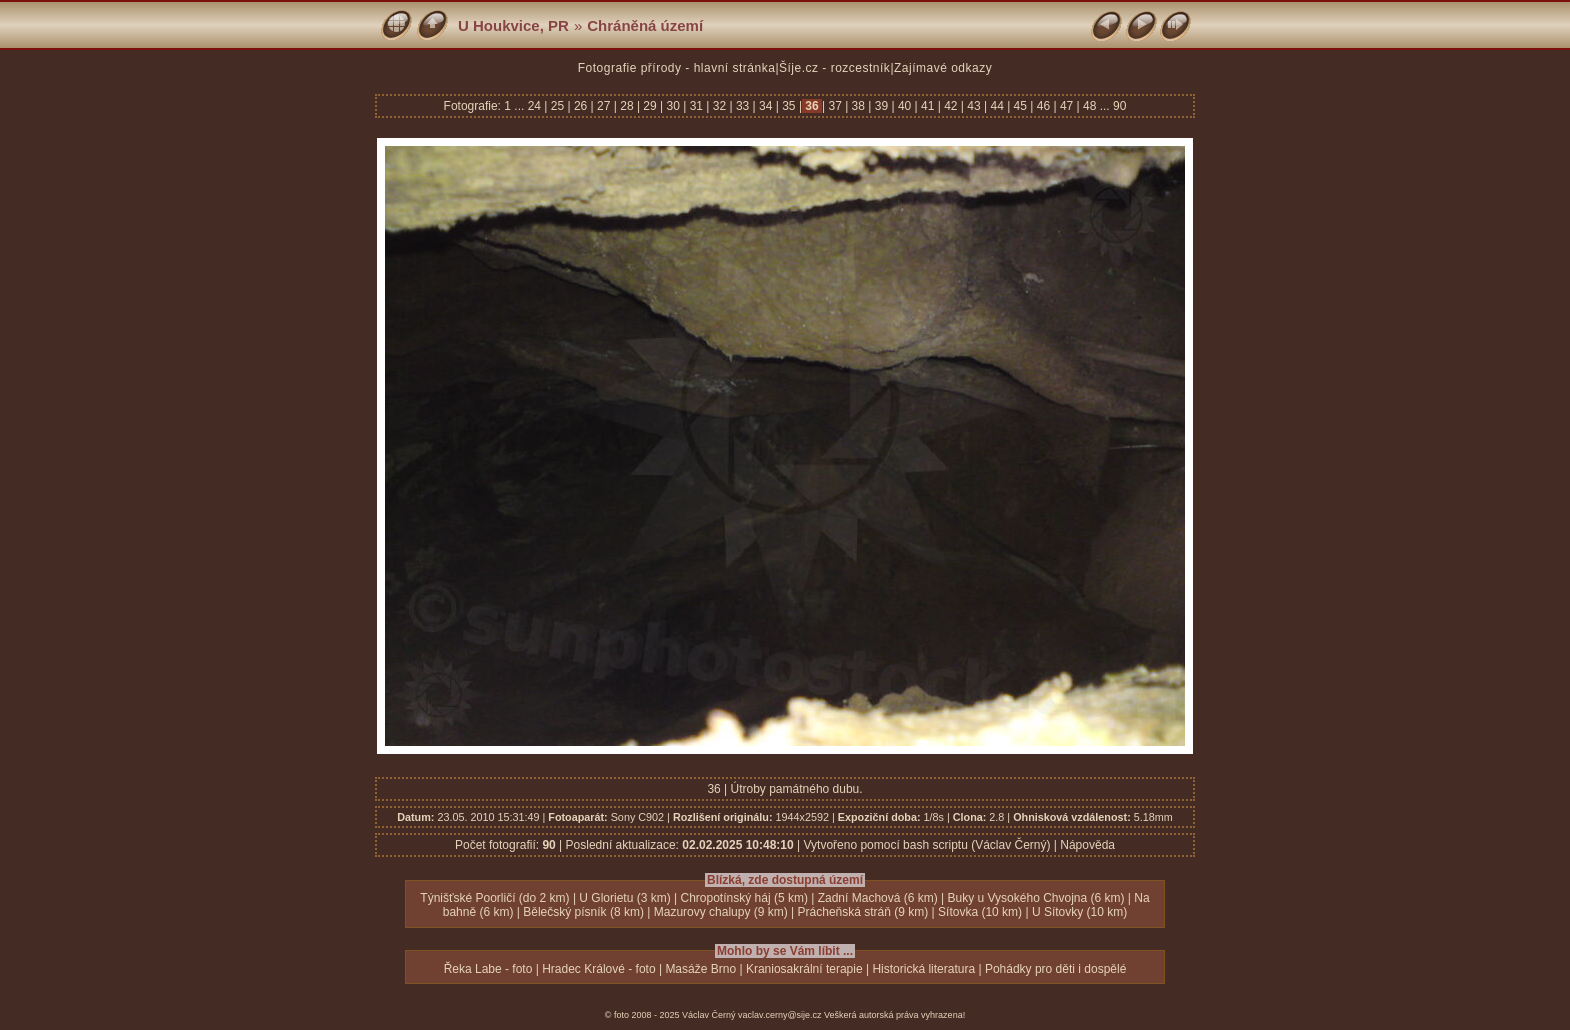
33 (743, 106)
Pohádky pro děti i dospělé (1055, 969)
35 (789, 106)
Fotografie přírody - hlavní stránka (677, 68)
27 (604, 106)
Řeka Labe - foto (488, 969)
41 (928, 106)
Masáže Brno (700, 969)
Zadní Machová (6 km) (878, 898)
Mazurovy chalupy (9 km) (721, 912)
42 (951, 106)
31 (696, 106)
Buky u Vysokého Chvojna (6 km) (1036, 898)
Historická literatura (923, 969)
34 (766, 106)
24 (536, 106)
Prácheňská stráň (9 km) (863, 912)
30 (673, 106)
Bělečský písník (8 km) (583, 912)
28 (627, 106)
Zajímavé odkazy (943, 68)
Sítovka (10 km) (980, 912)
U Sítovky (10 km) (1079, 912)
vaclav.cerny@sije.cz (780, 1015)
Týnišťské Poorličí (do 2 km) (494, 898)
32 (719, 106)
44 (997, 106)
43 (974, 106)
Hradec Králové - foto (598, 969)
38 (858, 106)
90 (1119, 106)
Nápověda (1087, 845)
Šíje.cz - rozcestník (834, 68)
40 (905, 106)
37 (835, 106)
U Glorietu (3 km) (624, 898)
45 (1020, 106)
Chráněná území (645, 25)
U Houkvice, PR (513, 25)
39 (881, 106)
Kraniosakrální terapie (804, 969)
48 (1090, 106)
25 (557, 106)
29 (650, 106)
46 (1043, 106)
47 (1067, 106)
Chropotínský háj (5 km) (744, 898)
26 (581, 106)
